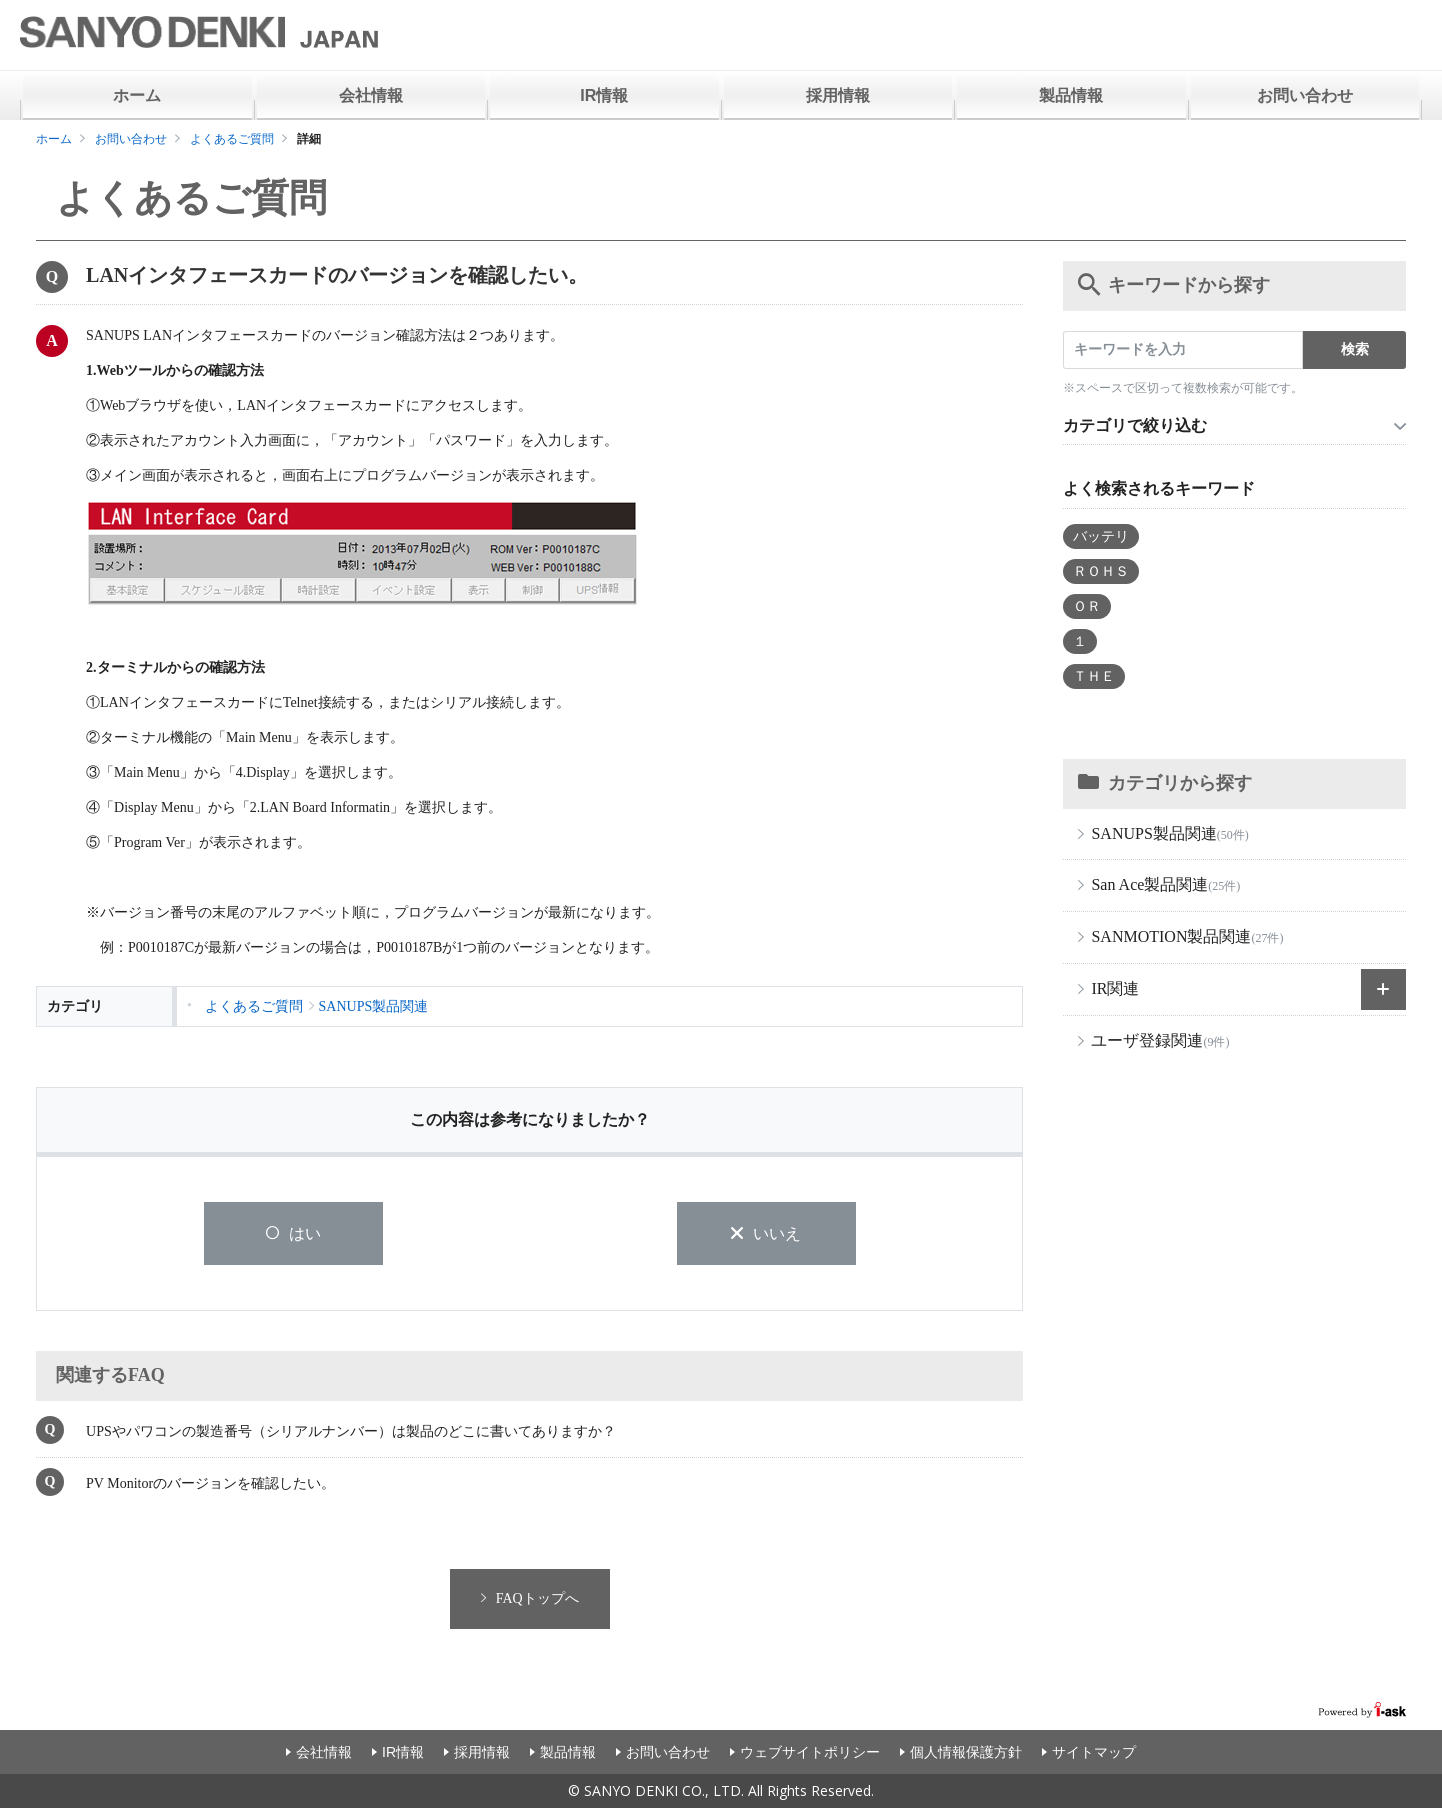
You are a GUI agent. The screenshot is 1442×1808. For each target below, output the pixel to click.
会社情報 (371, 95)
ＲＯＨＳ (1101, 571)
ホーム (137, 95)
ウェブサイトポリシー (810, 1752)
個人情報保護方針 (966, 1752)
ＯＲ (1087, 606)
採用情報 (838, 95)
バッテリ (1101, 536)
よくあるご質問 (232, 139)
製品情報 (1071, 95)
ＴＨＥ (1094, 676)
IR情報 (604, 95)
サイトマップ (1094, 1752)
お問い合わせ (1305, 95)
